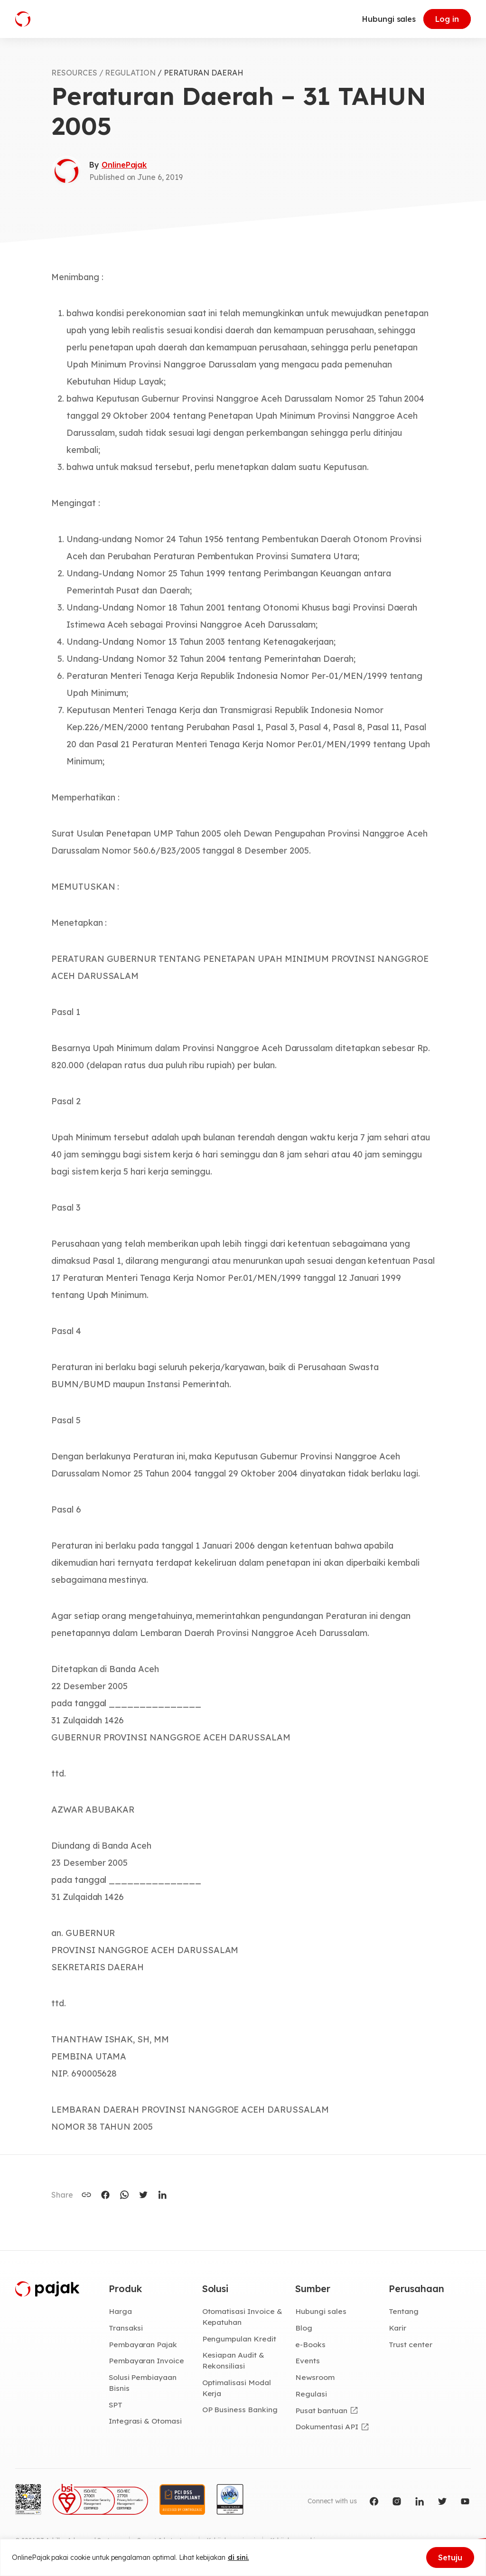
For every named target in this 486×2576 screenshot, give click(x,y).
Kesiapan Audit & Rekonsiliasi (233, 2360)
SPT (115, 2404)
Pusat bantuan (321, 2410)
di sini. (238, 2557)
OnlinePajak (124, 164)
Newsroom (315, 2377)
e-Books (310, 2344)
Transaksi (126, 2327)
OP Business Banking (240, 2409)
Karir (397, 2327)
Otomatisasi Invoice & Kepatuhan (242, 2316)
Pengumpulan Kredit (239, 2338)
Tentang (404, 2311)
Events (307, 2360)
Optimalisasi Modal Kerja (236, 2388)
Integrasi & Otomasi (145, 2421)
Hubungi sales (389, 19)
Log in (447, 19)
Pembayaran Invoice (146, 2360)
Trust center (410, 2344)
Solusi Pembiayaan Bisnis (143, 2382)
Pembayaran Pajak (143, 2344)
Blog (303, 2327)
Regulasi (311, 2393)
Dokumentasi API (326, 2426)
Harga (120, 2311)
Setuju (450, 2557)
